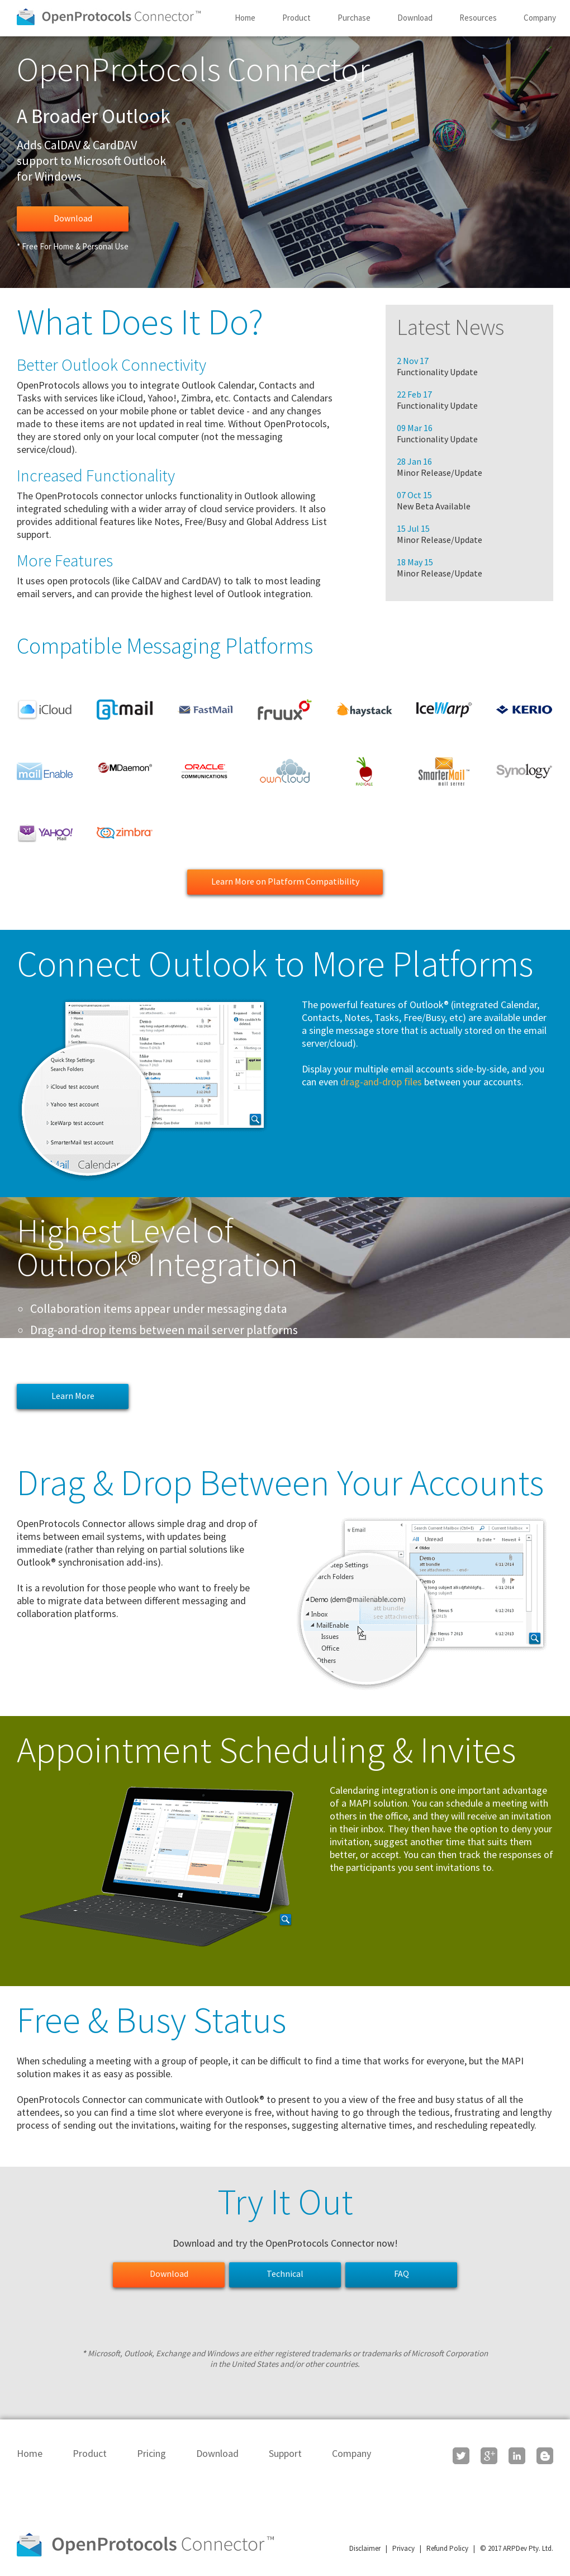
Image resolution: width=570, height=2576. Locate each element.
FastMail (204, 709)
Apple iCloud (45, 709)
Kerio (524, 709)
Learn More (72, 1395)
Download (415, 17)
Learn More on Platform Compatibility (285, 881)
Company (540, 17)
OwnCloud (284, 771)
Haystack (364, 709)
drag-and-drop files (381, 1081)
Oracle (204, 771)
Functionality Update (437, 371)
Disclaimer (365, 2548)
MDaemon (125, 771)
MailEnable (45, 771)
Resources (478, 17)
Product (296, 17)
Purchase (354, 17)
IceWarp (444, 709)
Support (285, 2453)
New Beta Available (434, 506)
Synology (524, 771)
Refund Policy (447, 2548)
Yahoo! (45, 832)
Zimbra (125, 832)
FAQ (401, 2273)
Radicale (364, 771)
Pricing (151, 2453)
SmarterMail (444, 771)
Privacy (403, 2548)
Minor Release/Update (439, 472)
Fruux (284, 709)
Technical (285, 2273)
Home (245, 17)
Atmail (125, 709)
